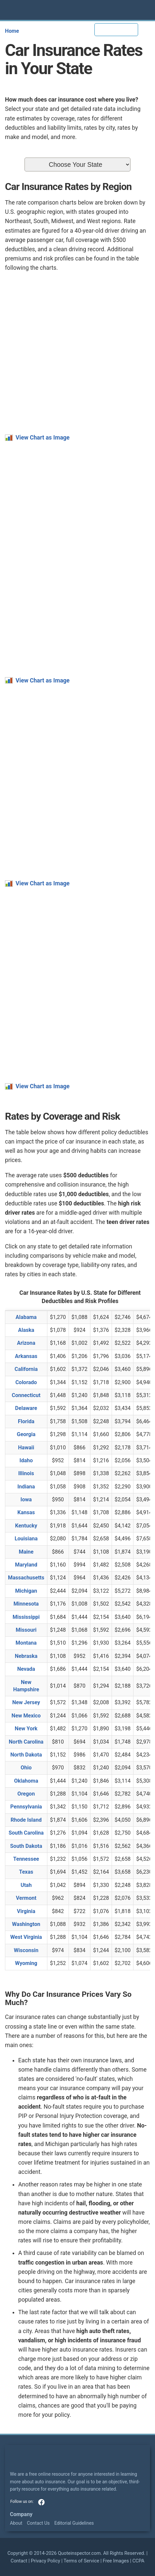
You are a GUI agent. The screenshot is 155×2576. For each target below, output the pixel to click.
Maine (26, 1552)
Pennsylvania (26, 1806)
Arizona (26, 1343)
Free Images (116, 2561)
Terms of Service (81, 2561)
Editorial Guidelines (74, 2523)
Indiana (26, 1486)
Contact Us (38, 2523)
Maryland (26, 1565)
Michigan (26, 1591)
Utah (26, 1885)
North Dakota (26, 1755)
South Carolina (26, 1833)
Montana (26, 1643)
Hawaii (26, 1447)
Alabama (26, 1317)
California (26, 1369)
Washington (26, 1924)
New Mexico (26, 1715)
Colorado (26, 1382)
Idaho (26, 1460)
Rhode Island (26, 1820)
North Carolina (26, 1742)
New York (26, 1728)
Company (21, 2514)
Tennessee (26, 1859)
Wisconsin (26, 1950)
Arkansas (26, 1356)
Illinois (26, 1473)
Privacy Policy (45, 2561)
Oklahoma (26, 1781)
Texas (26, 1872)
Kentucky (26, 1525)
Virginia (26, 1911)
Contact (19, 2561)
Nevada (26, 1669)
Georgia (26, 1434)
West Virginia (26, 1937)
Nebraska (26, 1656)
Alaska (26, 1330)
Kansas (26, 1512)
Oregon (26, 1794)
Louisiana (26, 1538)
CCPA (138, 2561)
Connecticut (26, 1395)
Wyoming (26, 1963)
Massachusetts (26, 1577)
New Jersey (26, 1702)
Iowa (26, 1499)
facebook (41, 2502)
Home (12, 31)
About (16, 2523)
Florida (26, 1421)
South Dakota (26, 1846)
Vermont (26, 1898)
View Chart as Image (43, 437)
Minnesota (26, 1604)
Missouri (26, 1630)
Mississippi (26, 1617)
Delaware (26, 1408)
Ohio (26, 1767)
